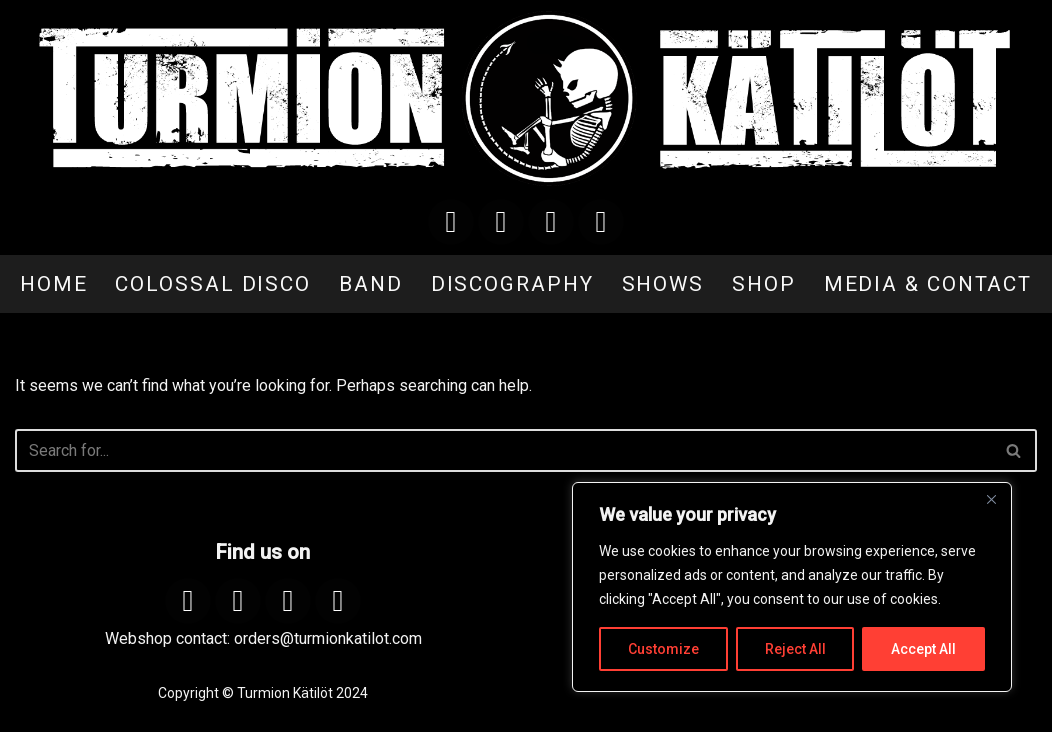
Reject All (795, 649)
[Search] (503, 450)
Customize (663, 649)
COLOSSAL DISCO (213, 284)
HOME (54, 284)
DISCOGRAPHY (512, 284)
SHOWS (663, 284)
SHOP (764, 284)
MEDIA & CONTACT (928, 284)
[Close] (991, 499)
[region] (792, 587)
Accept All (923, 649)
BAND (371, 284)
